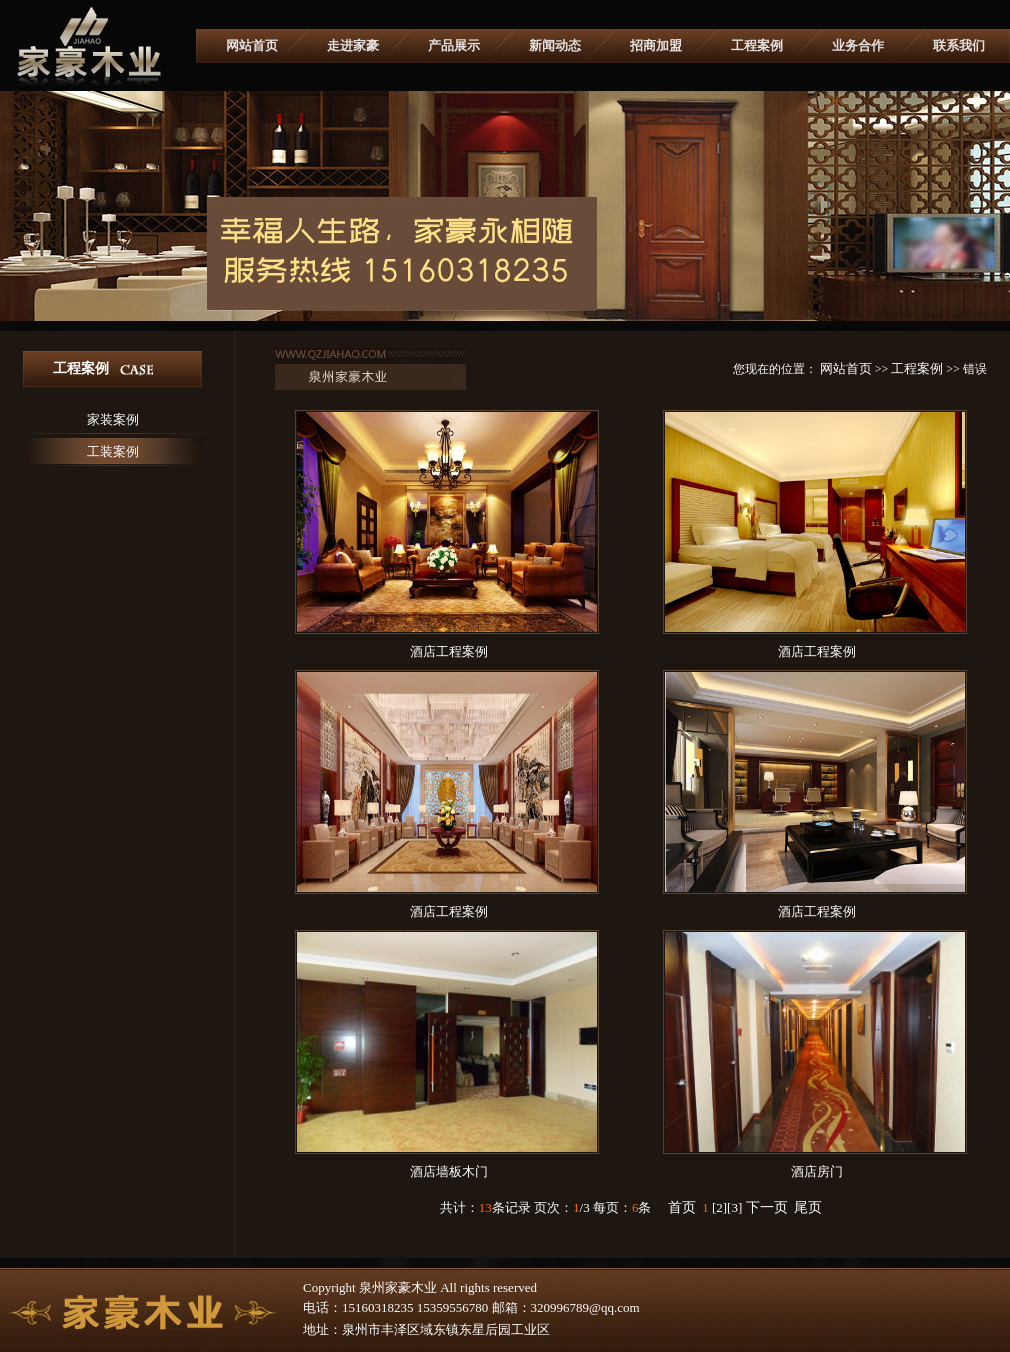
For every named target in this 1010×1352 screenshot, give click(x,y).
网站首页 (252, 45)
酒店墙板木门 (449, 1171)
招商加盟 (656, 45)
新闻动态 (555, 45)
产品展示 (454, 45)
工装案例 (113, 451)
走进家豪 (353, 45)
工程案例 (757, 45)
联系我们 (959, 45)
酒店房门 (817, 1171)
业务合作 (858, 45)
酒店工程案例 (449, 651)
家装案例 (113, 419)
